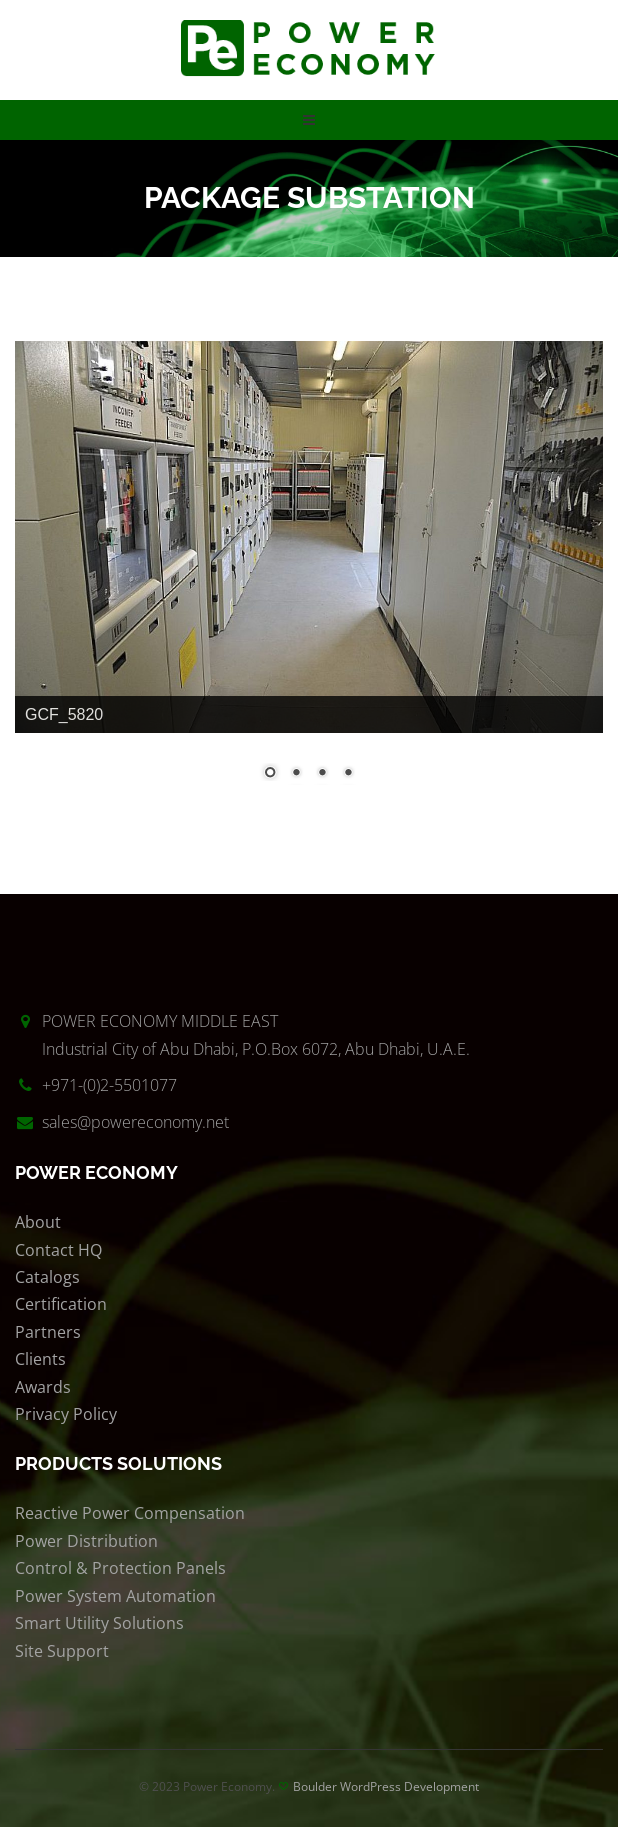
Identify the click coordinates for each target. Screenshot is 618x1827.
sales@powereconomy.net (135, 1122)
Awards (43, 1387)
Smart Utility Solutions (99, 1623)
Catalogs (47, 1277)
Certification (61, 1304)
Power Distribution (86, 1541)
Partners (48, 1332)
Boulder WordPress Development (386, 1786)
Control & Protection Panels (120, 1568)
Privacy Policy (66, 1414)
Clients (40, 1359)
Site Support (62, 1651)
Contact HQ (58, 1250)
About (38, 1222)
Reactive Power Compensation (130, 1513)
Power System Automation (115, 1596)
